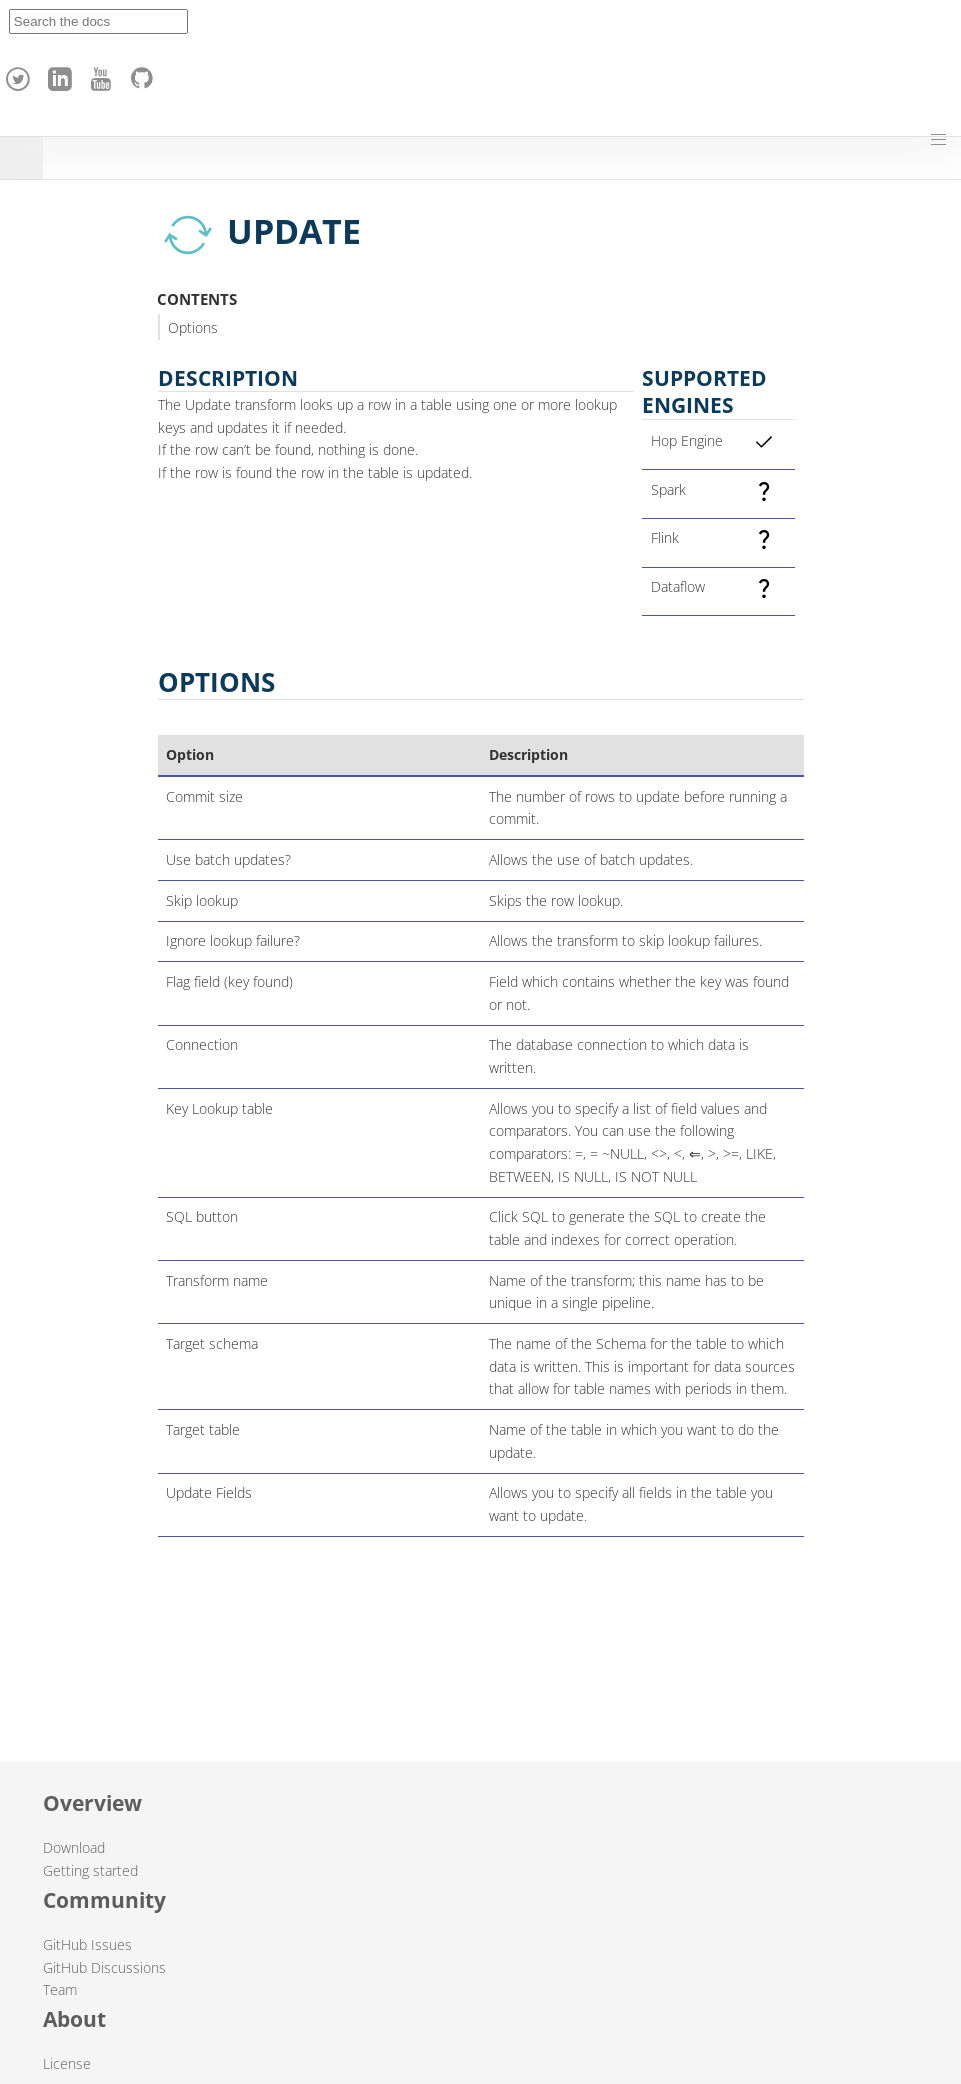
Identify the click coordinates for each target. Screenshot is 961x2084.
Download (74, 1847)
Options (193, 327)
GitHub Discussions (104, 1967)
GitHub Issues (87, 1944)
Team (60, 1989)
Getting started (90, 1870)
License (67, 2063)
